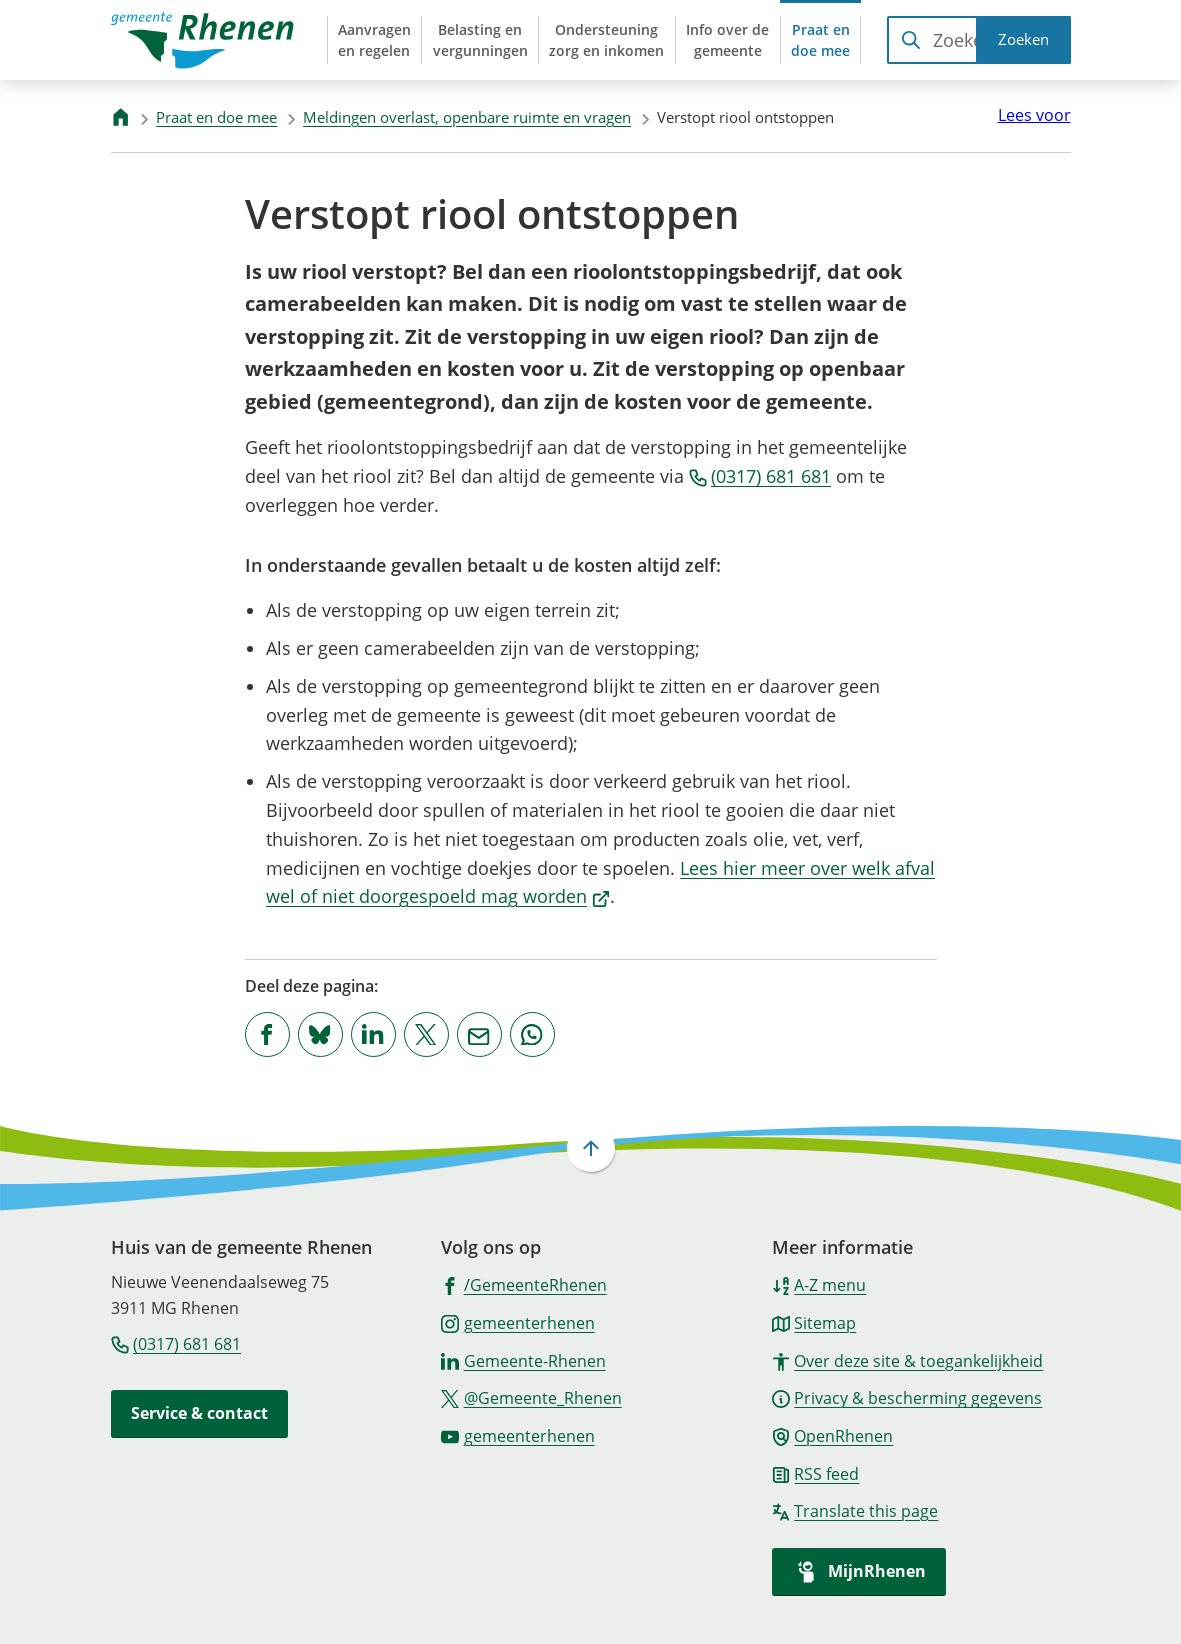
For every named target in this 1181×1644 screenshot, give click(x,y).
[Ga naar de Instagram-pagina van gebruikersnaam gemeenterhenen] (518, 1322)
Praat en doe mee (216, 117)
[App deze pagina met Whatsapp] (532, 1034)
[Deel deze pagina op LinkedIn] (373, 1034)
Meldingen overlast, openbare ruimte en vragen (467, 117)
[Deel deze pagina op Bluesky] (320, 1034)
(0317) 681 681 (760, 476)
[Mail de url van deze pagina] (479, 1034)
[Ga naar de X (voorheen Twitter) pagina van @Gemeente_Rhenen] (531, 1397)
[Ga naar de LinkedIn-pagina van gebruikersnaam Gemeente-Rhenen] (523, 1360)
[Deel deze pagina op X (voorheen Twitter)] (426, 1034)
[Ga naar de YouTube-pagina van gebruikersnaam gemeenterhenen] (518, 1435)
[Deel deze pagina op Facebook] (267, 1034)
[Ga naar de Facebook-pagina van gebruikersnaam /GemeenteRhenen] (524, 1284)
